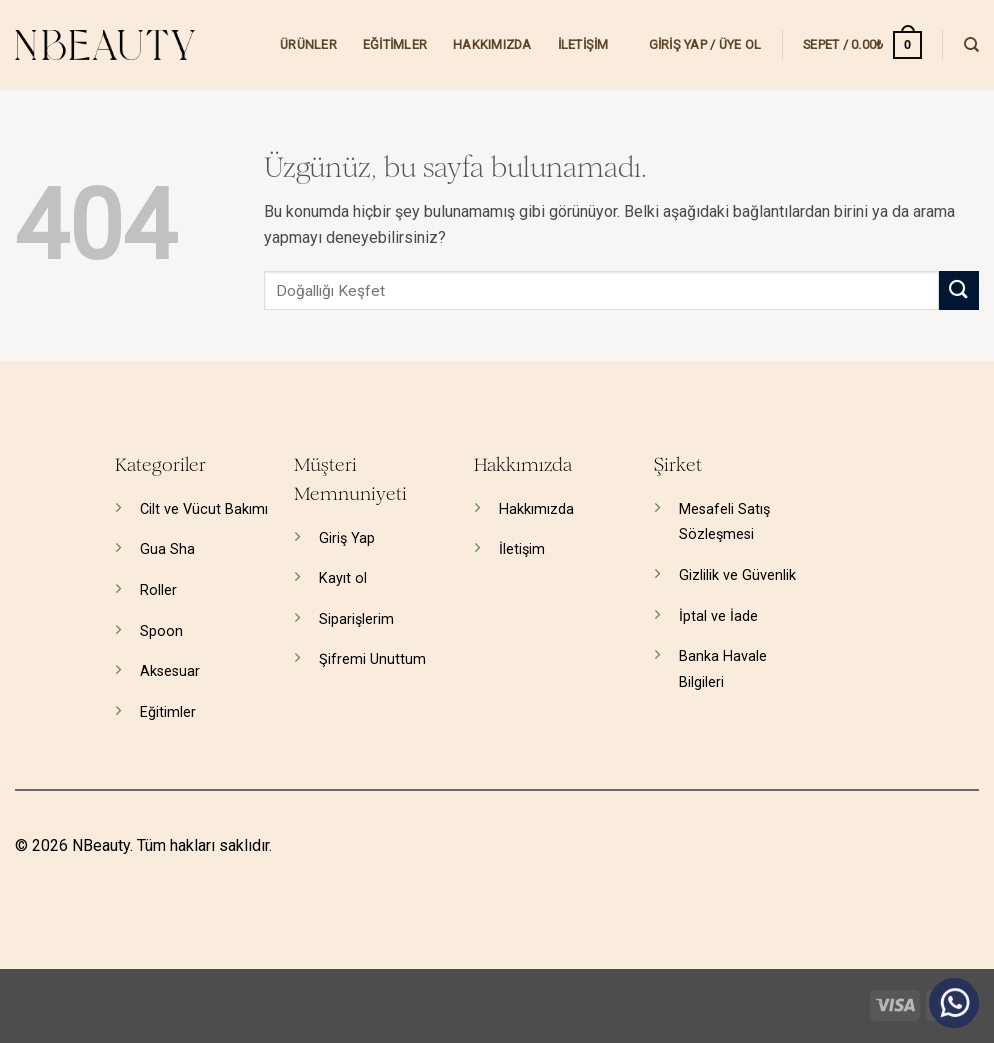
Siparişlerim (356, 619)
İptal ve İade (718, 616)
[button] (705, 45)
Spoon (161, 631)
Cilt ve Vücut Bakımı (204, 509)
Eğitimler (395, 44)
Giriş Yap (347, 538)
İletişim (583, 44)
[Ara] (971, 45)
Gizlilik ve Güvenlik (737, 575)
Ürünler (308, 44)
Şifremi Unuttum (372, 659)
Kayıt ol (343, 578)
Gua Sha (167, 549)
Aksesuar (170, 671)
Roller (158, 590)
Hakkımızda (492, 44)
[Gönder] (959, 290)
